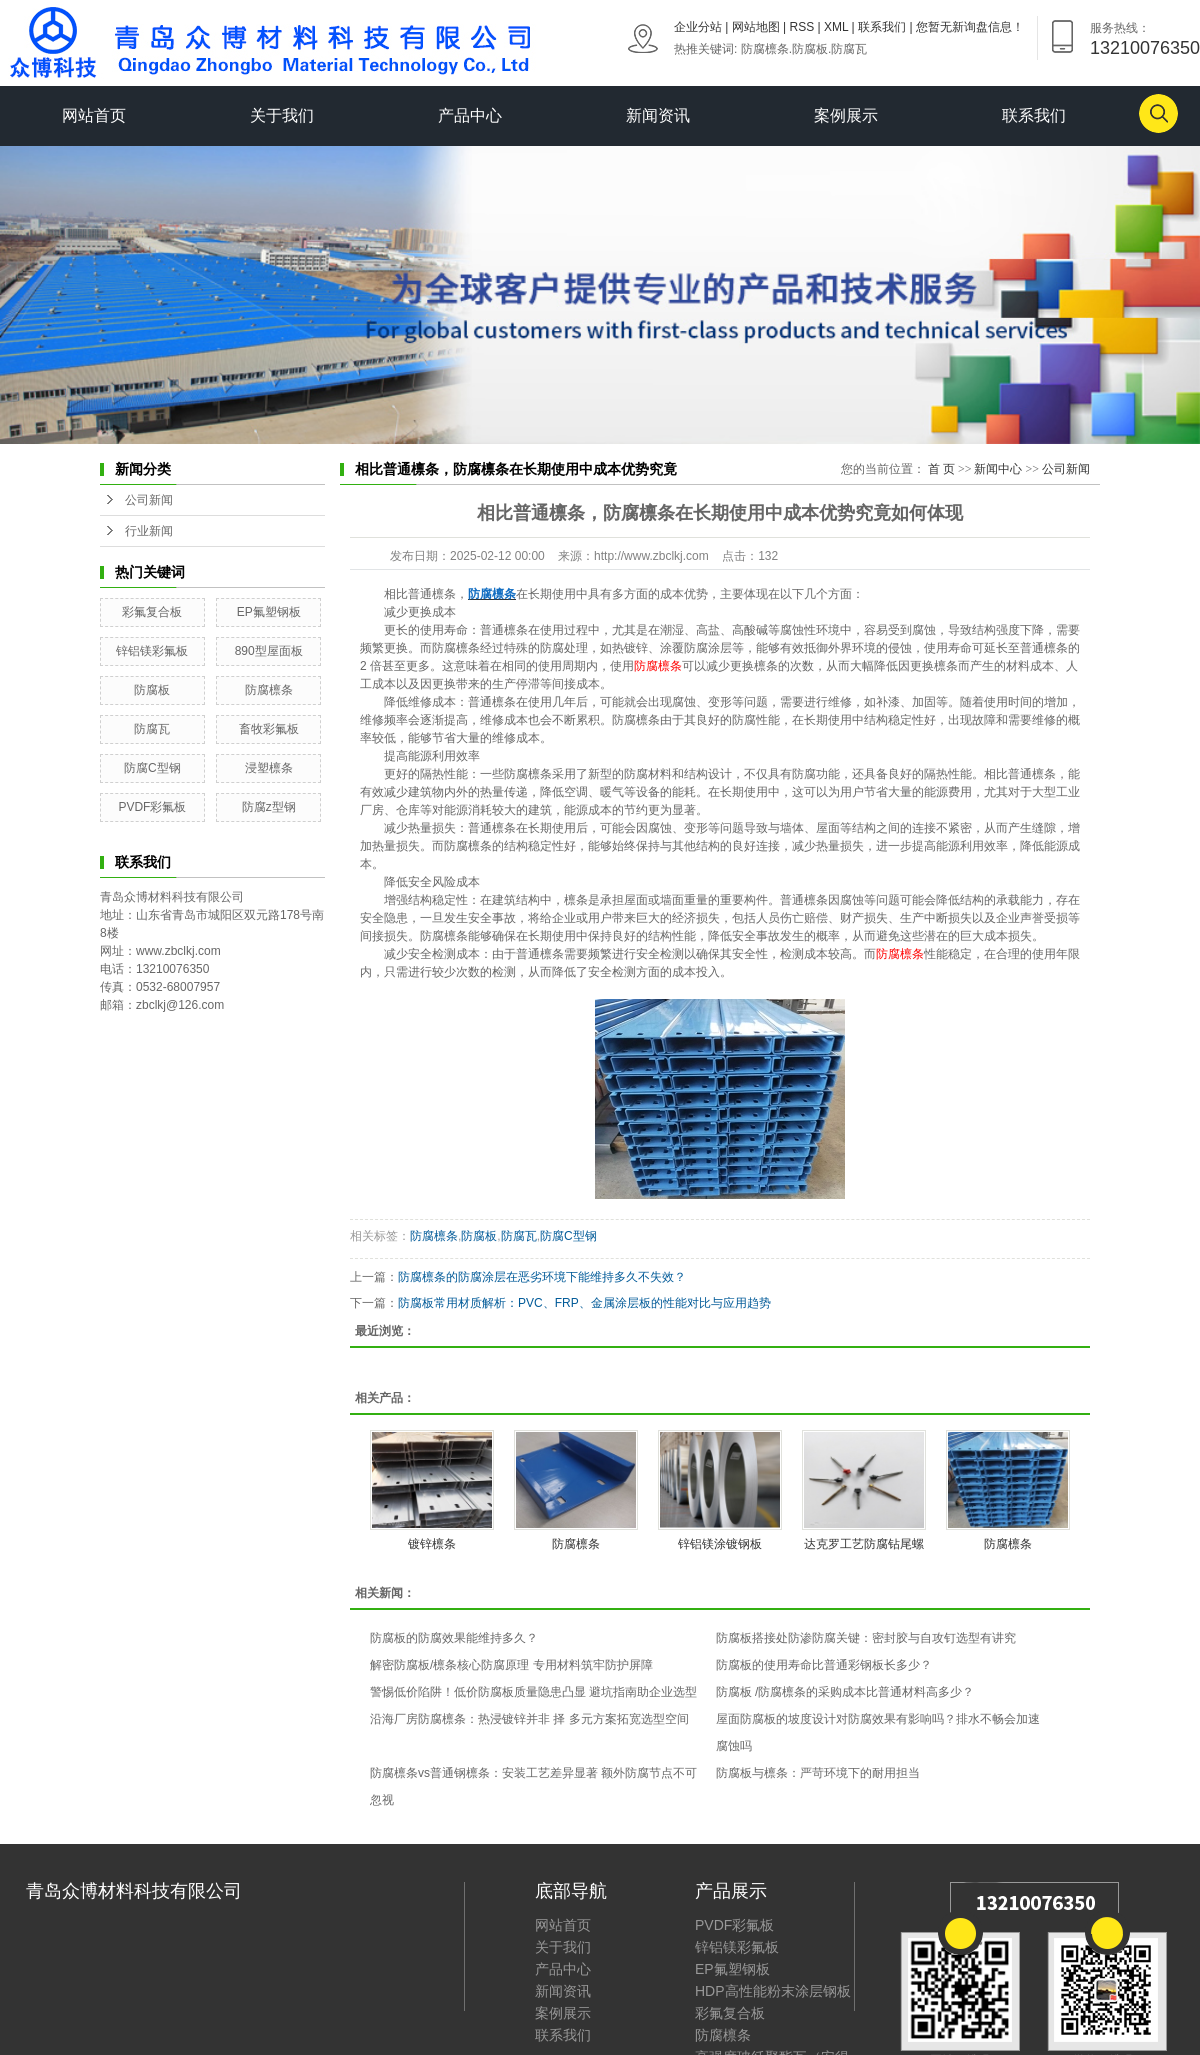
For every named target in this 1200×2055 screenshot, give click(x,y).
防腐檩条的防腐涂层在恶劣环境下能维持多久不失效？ (542, 1277)
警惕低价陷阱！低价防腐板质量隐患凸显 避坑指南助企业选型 (533, 1692)
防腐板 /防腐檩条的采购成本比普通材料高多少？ (845, 1692)
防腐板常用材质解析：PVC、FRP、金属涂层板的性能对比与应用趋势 (584, 1303)
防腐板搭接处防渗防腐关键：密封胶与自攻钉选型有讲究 (866, 1638)
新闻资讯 (658, 115)
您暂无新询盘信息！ (970, 27)
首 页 (941, 469)
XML (836, 27)
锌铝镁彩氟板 (152, 651)
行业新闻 (149, 531)
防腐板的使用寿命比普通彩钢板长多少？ (824, 1665)
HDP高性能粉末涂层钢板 (773, 1991)
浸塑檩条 (269, 768)
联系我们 (882, 27)
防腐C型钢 (152, 768)
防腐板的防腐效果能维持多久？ (454, 1638)
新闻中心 (998, 469)
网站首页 (94, 115)
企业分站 (698, 27)
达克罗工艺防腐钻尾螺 (864, 1544)
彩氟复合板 (152, 612)
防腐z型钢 (269, 807)
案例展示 (846, 115)
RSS (802, 27)
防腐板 (810, 49)
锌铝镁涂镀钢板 (720, 1544)
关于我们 (282, 115)
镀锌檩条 (432, 1544)
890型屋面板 (269, 651)
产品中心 (470, 115)
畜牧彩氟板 (269, 729)
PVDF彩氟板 (152, 807)
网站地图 (756, 27)
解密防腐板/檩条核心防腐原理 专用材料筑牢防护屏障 (511, 1665)
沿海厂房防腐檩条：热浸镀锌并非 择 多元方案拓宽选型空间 (529, 1719)
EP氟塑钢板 (269, 612)
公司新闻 (149, 500)
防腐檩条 (765, 49)
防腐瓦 (849, 49)
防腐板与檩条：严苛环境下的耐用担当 (818, 1773)
